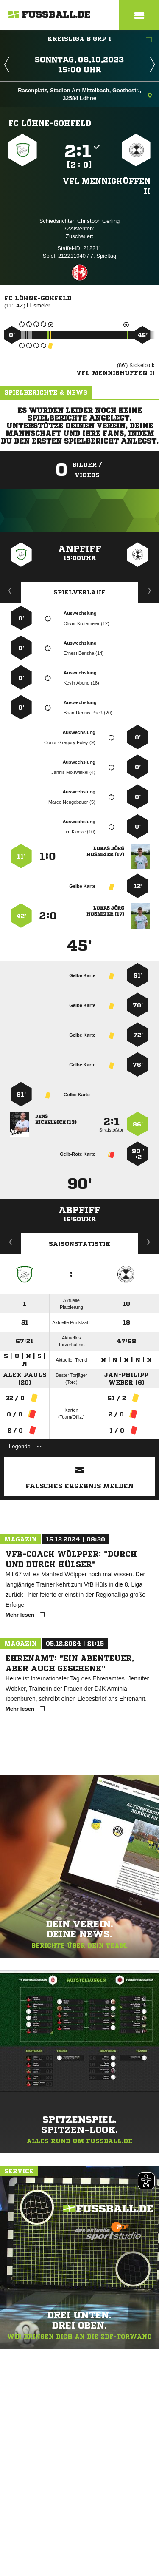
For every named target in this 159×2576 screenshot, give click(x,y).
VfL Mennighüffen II (107, 186)
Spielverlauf (79, 592)
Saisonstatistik (80, 1244)
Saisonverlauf (148, 1241)
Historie (10, 1241)
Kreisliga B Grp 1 (99, 39)
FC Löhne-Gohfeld (49, 123)
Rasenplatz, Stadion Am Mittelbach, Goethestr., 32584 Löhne (85, 94)
